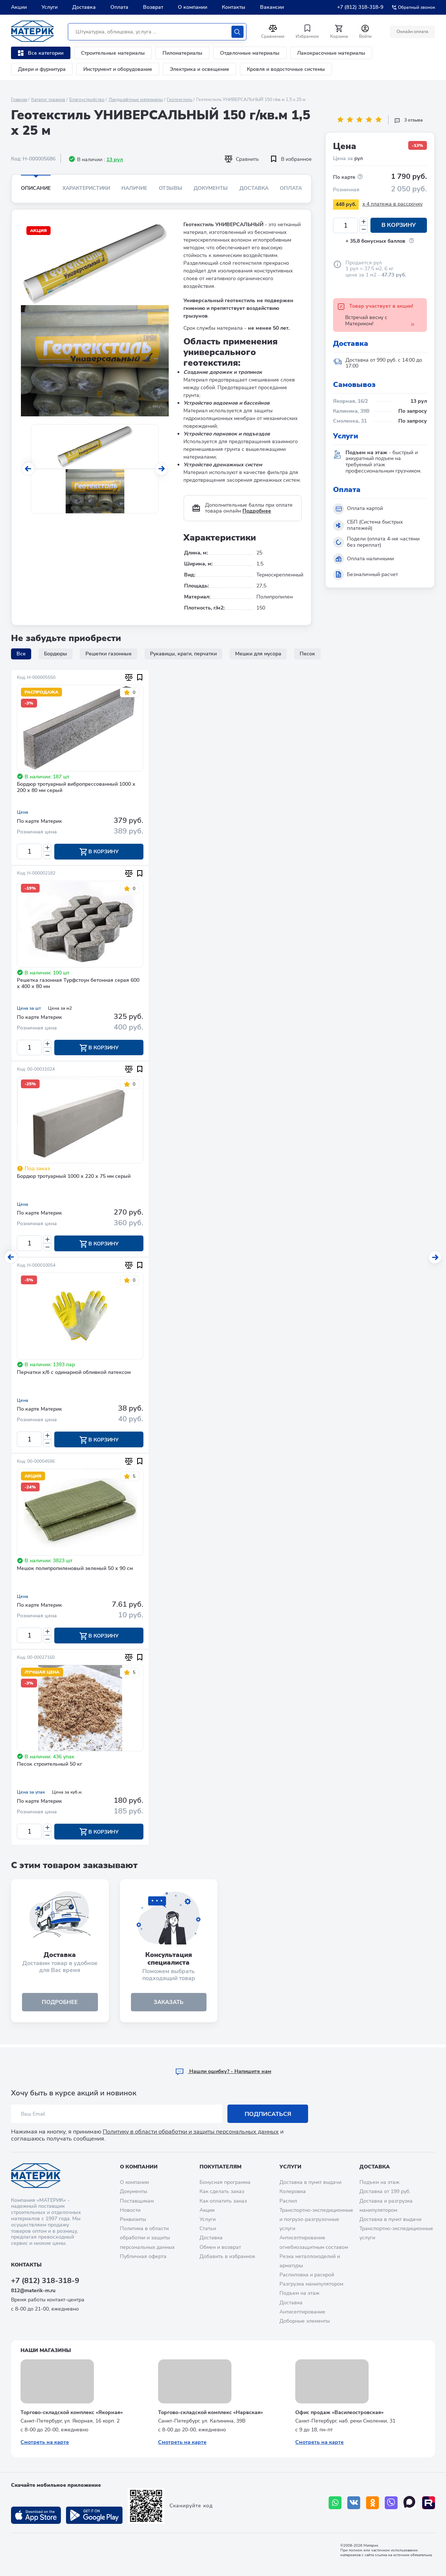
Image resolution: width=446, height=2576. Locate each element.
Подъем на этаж (299, 2293)
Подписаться (268, 2114)
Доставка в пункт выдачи (310, 2182)
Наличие (134, 188)
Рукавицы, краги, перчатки (183, 653)
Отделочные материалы (249, 53)
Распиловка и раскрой (306, 2274)
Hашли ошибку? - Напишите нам (223, 2071)
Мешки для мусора (258, 653)
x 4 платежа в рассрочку (392, 203)
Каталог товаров (48, 99)
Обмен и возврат (220, 2247)
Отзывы (170, 188)
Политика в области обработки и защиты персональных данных (147, 2237)
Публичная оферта (143, 2256)
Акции (19, 7)
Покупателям (220, 2166)
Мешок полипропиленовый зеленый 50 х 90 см (75, 1570)
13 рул (114, 159)
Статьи (208, 2228)
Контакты (233, 7)
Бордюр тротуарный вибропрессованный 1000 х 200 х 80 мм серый (76, 787)
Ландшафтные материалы (136, 99)
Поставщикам (137, 2200)
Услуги (49, 7)
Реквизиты (133, 2219)
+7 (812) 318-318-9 (360, 7)
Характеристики (86, 188)
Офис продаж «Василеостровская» (339, 2412)
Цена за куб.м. (67, 1794)
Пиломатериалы (182, 53)
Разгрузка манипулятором (311, 2284)
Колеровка (292, 2191)
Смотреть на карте (45, 2442)
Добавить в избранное (227, 2256)
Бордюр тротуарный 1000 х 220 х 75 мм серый (74, 1177)
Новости (130, 2210)
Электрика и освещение (199, 69)
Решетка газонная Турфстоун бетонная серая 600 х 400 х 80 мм (78, 984)
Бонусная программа (225, 2182)
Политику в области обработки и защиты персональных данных (191, 2132)
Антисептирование (302, 2311)
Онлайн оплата (412, 32)
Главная (19, 99)
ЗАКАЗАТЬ (168, 2005)
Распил (288, 2200)
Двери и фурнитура (42, 69)
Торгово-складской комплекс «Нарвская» (210, 2412)
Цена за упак (31, 1794)
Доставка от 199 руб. (384, 2191)
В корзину (398, 225)
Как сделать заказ (222, 2191)
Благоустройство (87, 99)
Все (21, 653)
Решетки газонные (108, 653)
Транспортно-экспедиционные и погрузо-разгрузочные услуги (316, 2219)
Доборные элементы (304, 2321)
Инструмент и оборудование (117, 69)
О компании (192, 7)
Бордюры (55, 653)
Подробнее (256, 510)
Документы (211, 188)
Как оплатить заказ (223, 2200)
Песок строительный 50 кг (49, 1766)
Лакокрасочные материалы (331, 53)
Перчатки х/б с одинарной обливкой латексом (74, 1374)
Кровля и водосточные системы (286, 69)
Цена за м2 (60, 1008)
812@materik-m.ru (33, 2290)
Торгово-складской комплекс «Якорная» (72, 2412)
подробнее (60, 2005)
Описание (36, 188)
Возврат (153, 7)
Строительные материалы (113, 53)
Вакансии (272, 7)
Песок (307, 653)
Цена (22, 812)
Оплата (119, 7)
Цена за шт (29, 1008)
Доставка (84, 7)
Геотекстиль (179, 99)
